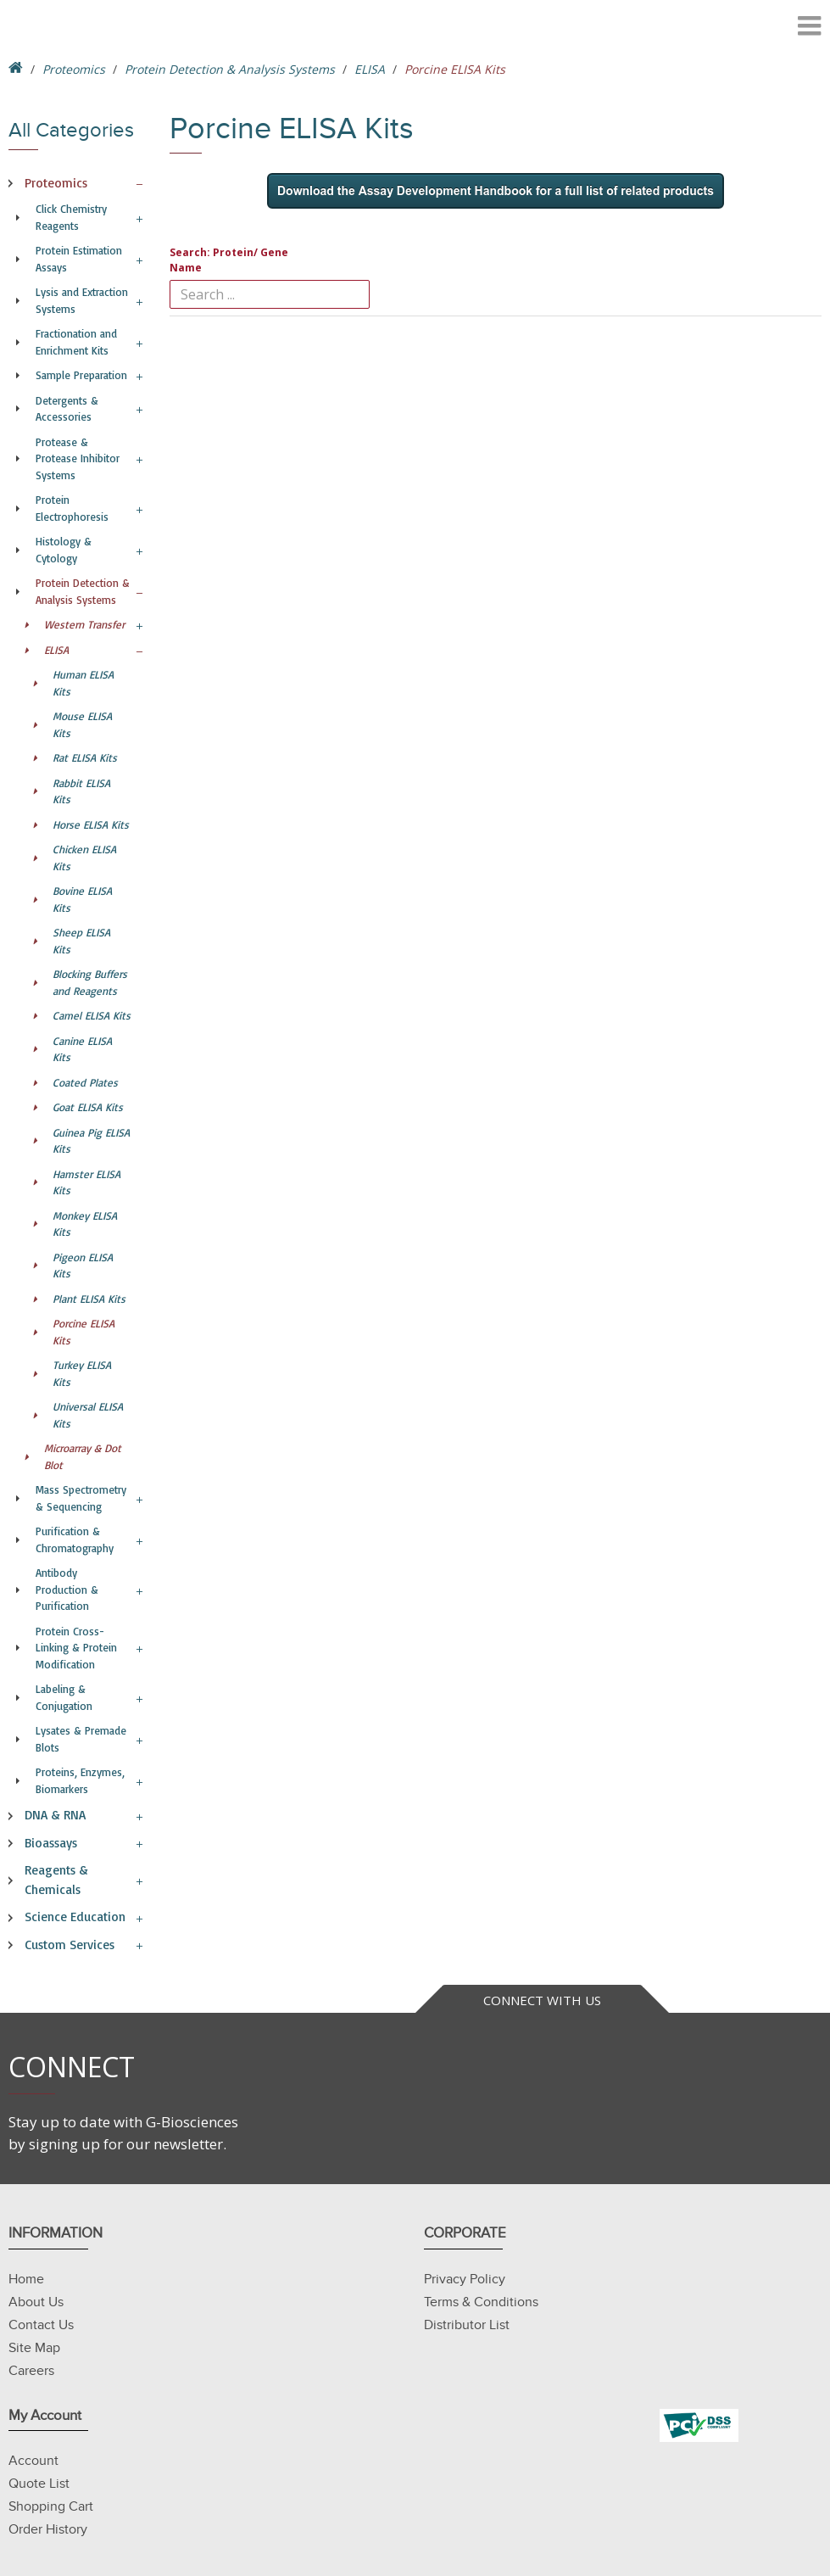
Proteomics (73, 69)
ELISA (369, 69)
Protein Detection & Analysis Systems (230, 69)
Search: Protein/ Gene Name (229, 260)
